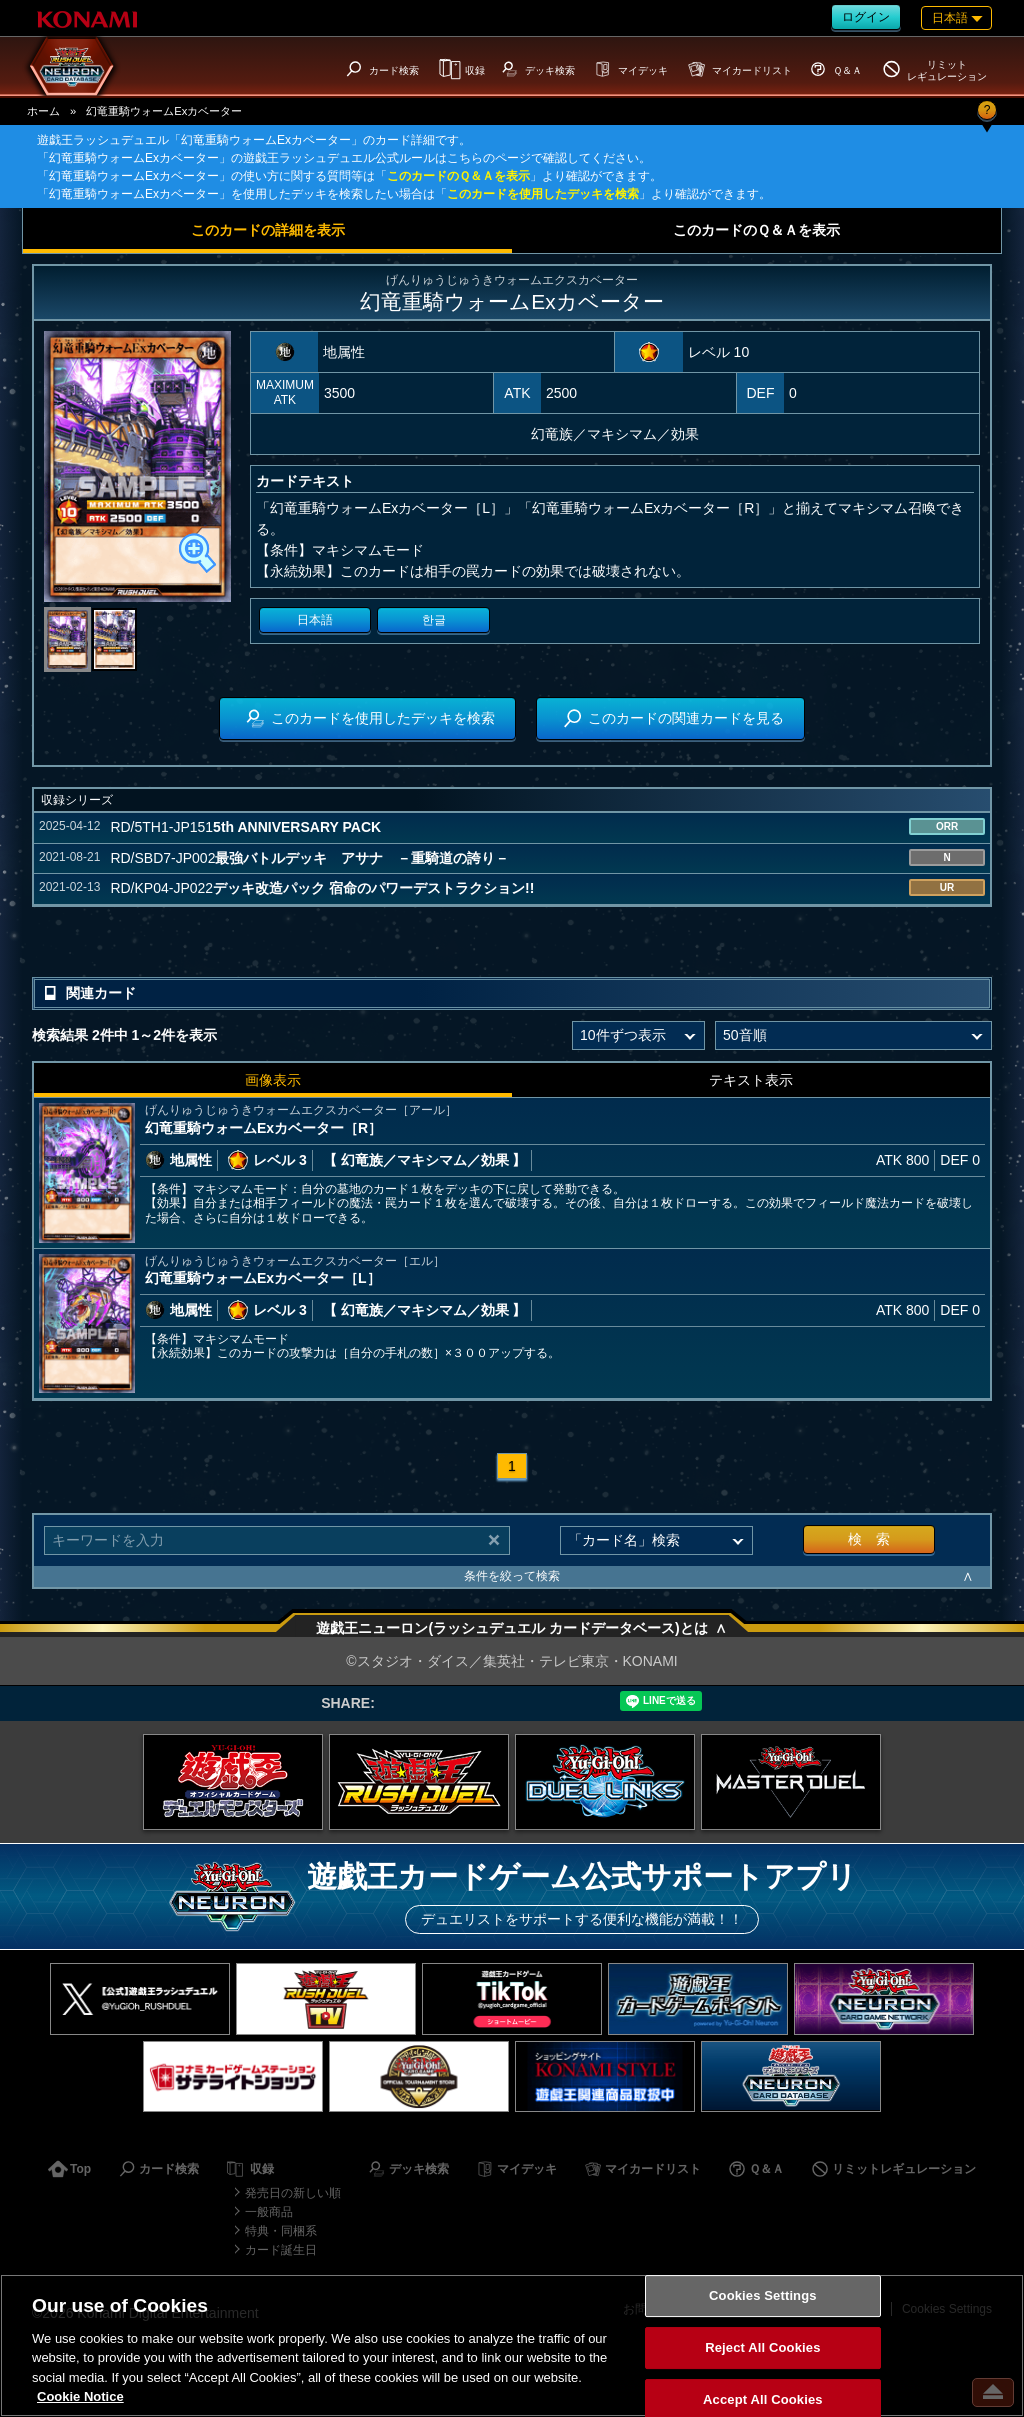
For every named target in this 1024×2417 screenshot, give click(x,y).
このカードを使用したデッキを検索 (543, 194)
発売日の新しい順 (293, 2193)
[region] (512, 2345)
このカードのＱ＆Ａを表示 (458, 176)
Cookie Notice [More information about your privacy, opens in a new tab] (80, 2396)
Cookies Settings (763, 2296)
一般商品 (269, 2212)
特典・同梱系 (281, 2231)
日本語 (315, 620)
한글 (434, 620)
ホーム (43, 111)
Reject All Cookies (762, 2347)
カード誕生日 (281, 2250)
